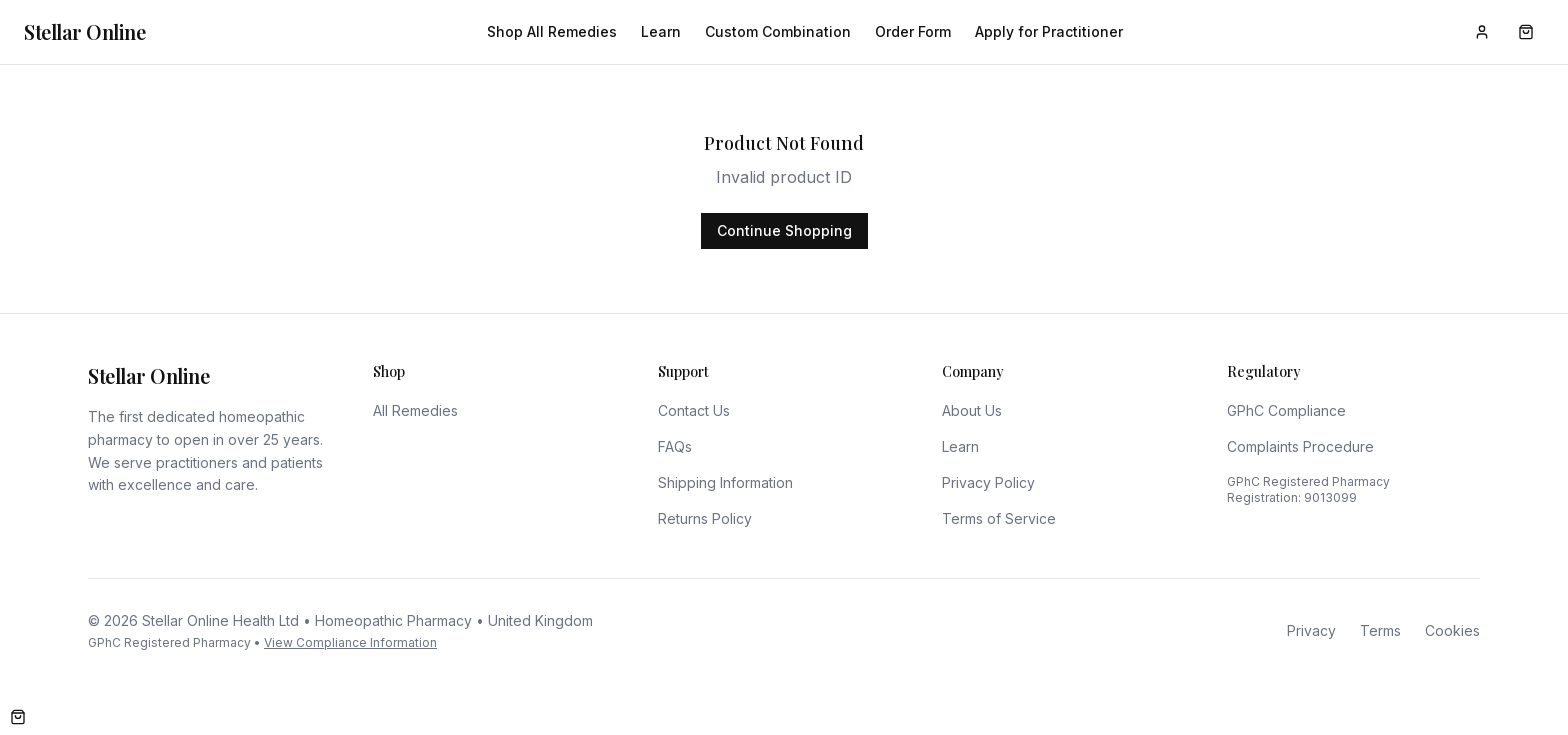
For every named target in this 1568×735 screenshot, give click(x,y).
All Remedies (415, 410)
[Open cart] (18, 717)
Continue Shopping (784, 230)
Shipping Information (725, 482)
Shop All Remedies (552, 31)
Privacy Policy (988, 482)
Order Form (913, 31)
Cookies (1452, 630)
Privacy (1311, 630)
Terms (1380, 630)
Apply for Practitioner (1049, 31)
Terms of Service (999, 518)
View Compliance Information (350, 642)
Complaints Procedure (1300, 446)
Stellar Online (84, 31)
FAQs (675, 446)
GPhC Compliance (1286, 410)
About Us (972, 410)
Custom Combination (778, 31)
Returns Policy (705, 518)
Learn (661, 31)
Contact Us (694, 410)
